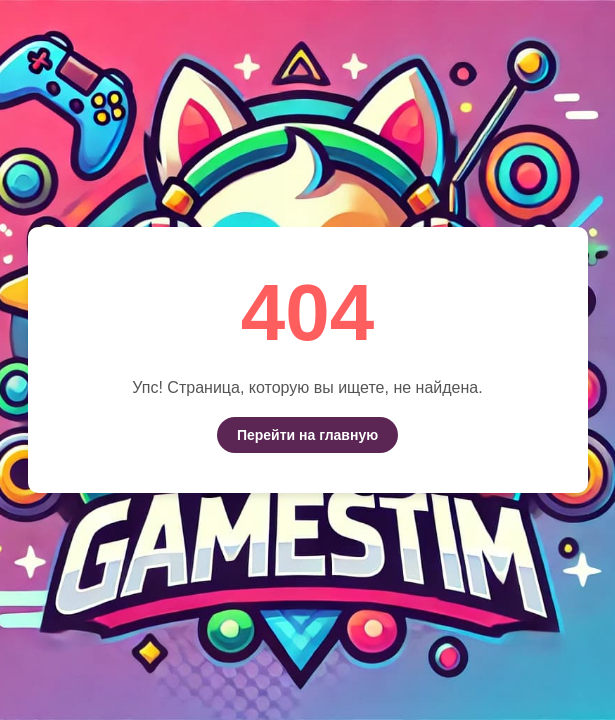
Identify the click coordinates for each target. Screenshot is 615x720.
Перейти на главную (307, 435)
